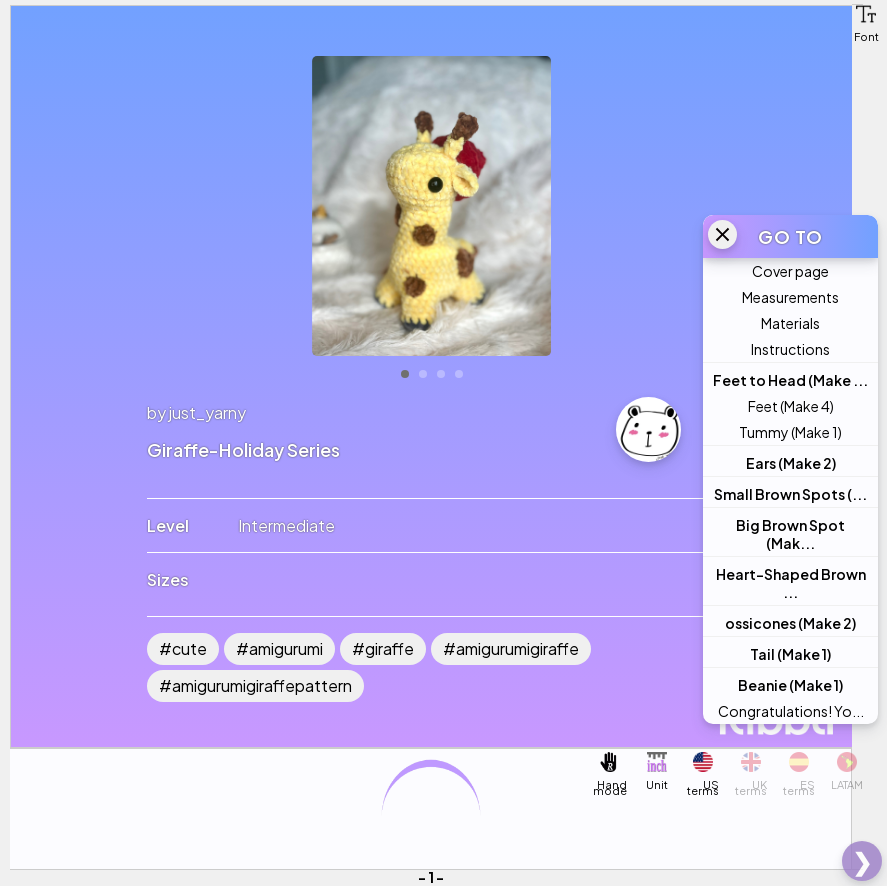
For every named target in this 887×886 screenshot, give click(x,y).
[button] (866, 14)
